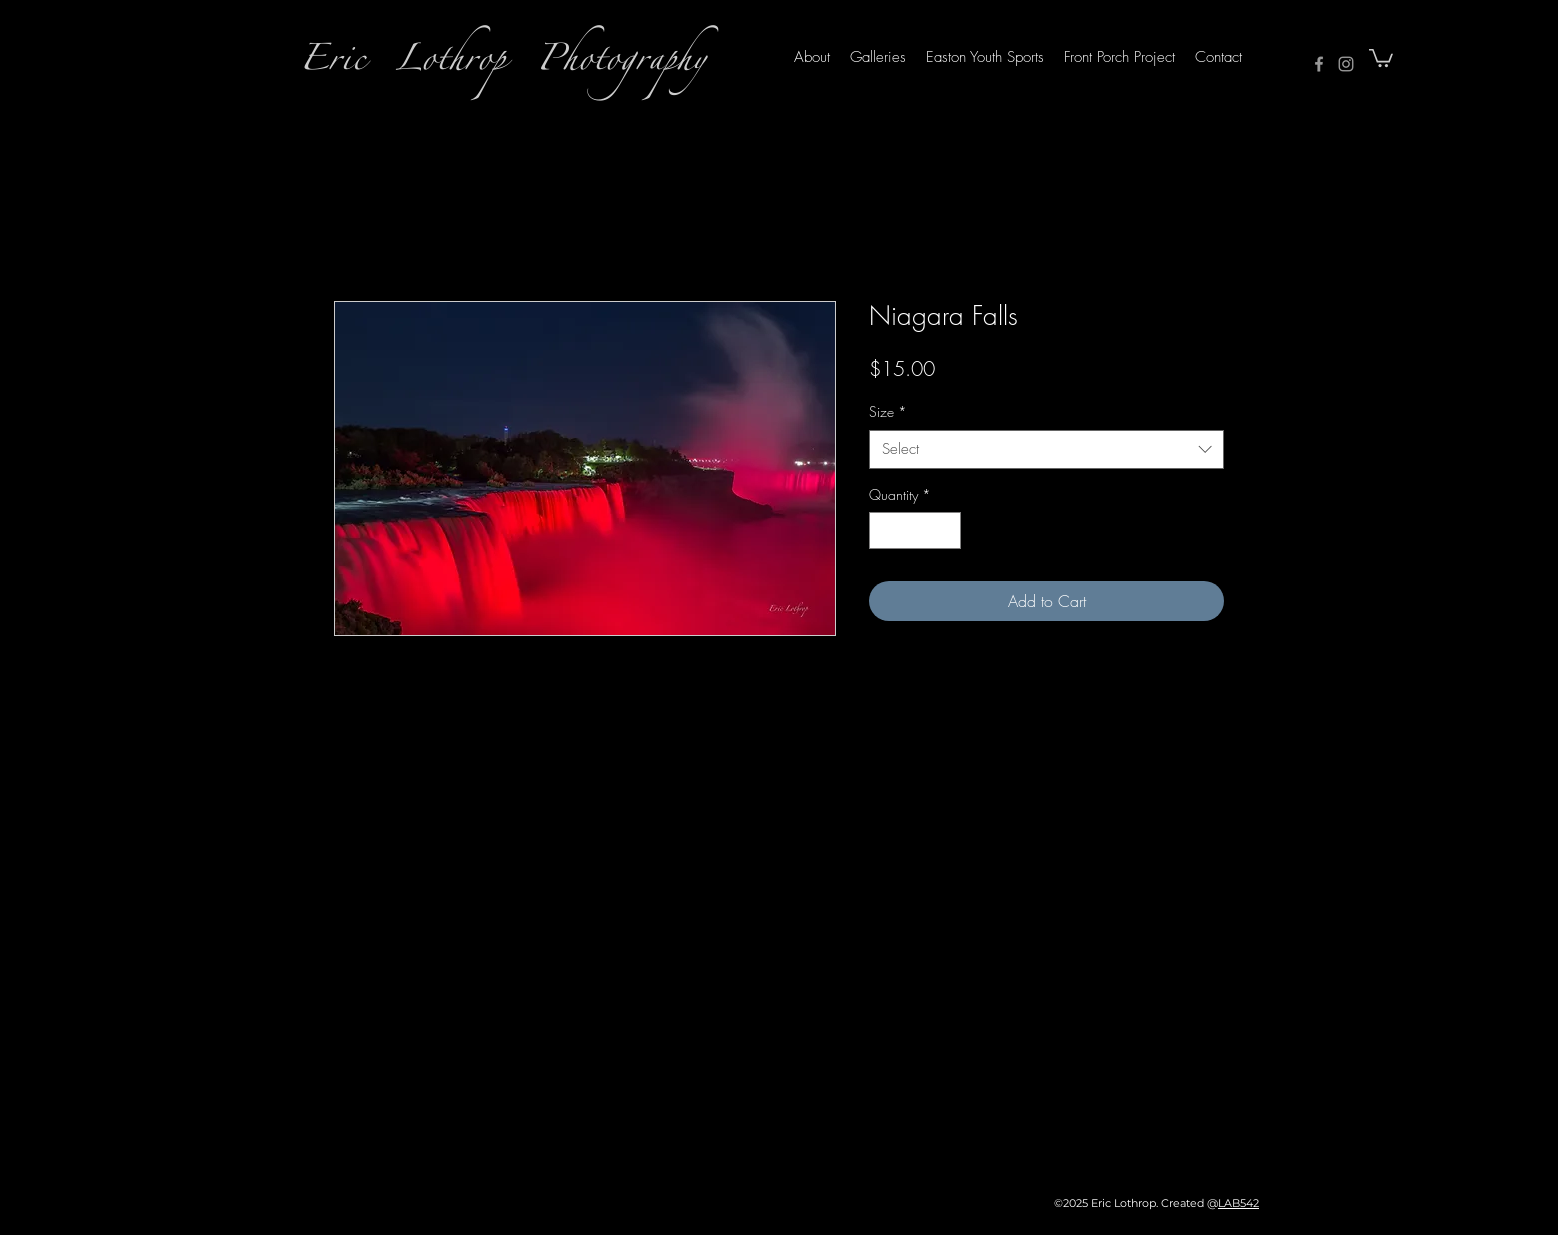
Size (888, 411)
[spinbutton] (915, 530)
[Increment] (945, 530)
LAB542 (1238, 1203)
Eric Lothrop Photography (502, 64)
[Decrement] (884, 530)
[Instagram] (1346, 64)
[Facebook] (1319, 64)
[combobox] (1046, 449)
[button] (1381, 57)
